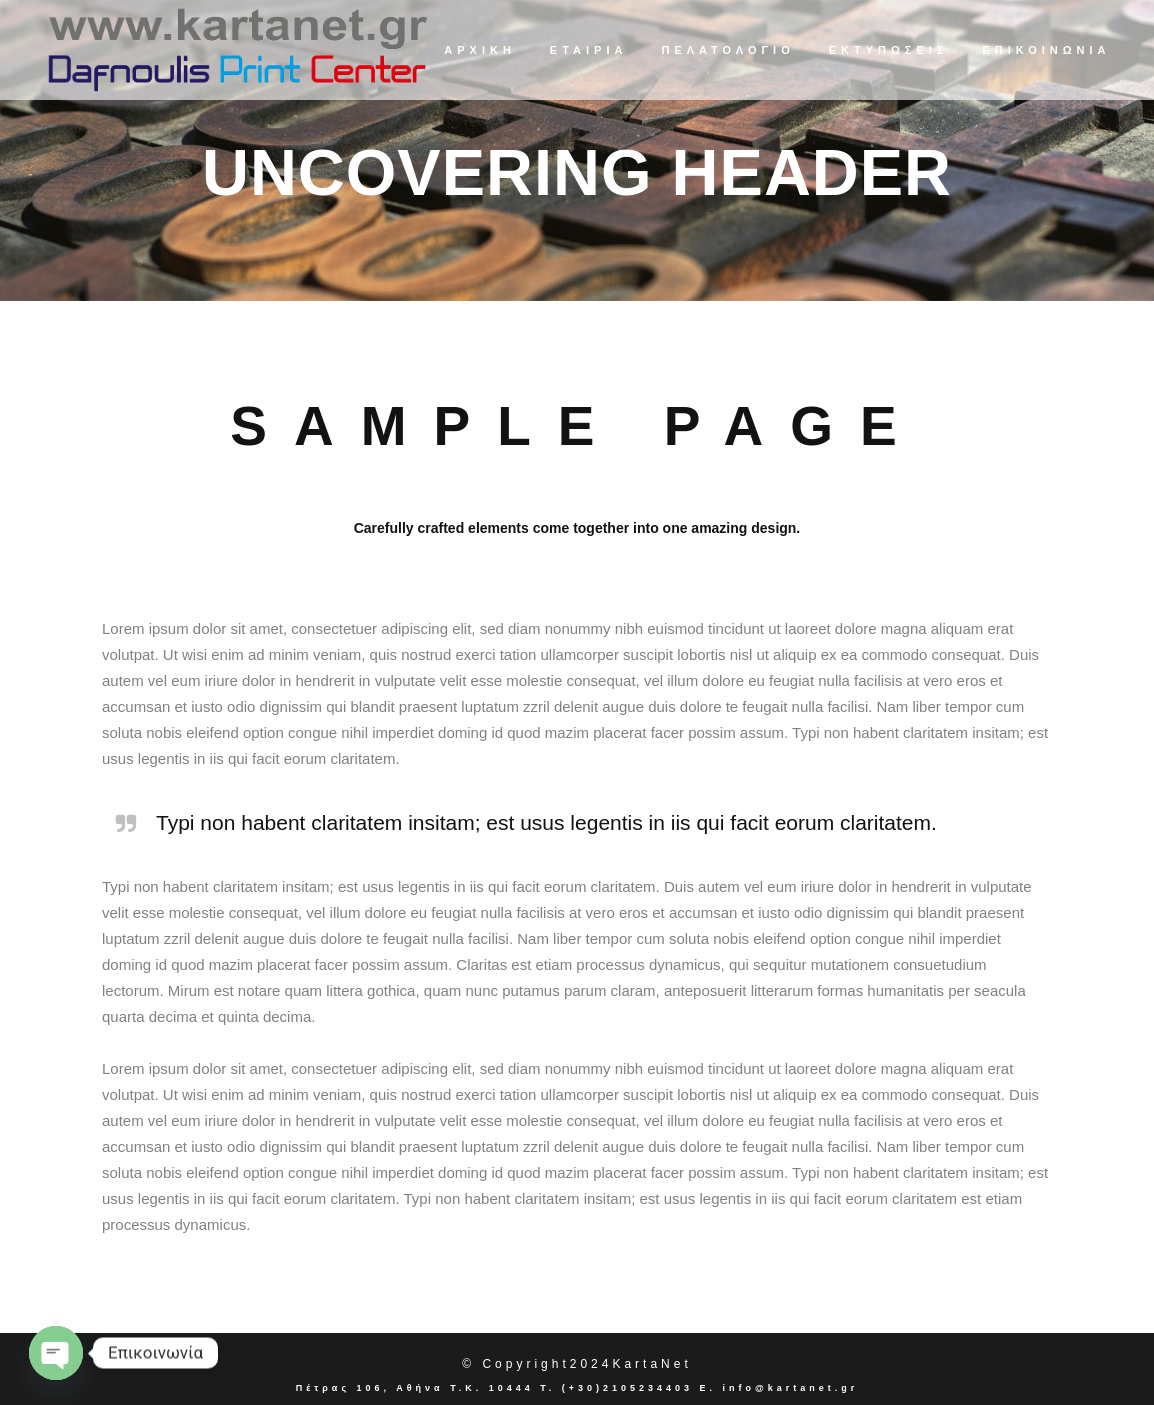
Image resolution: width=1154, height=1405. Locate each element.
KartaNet (651, 1364)
